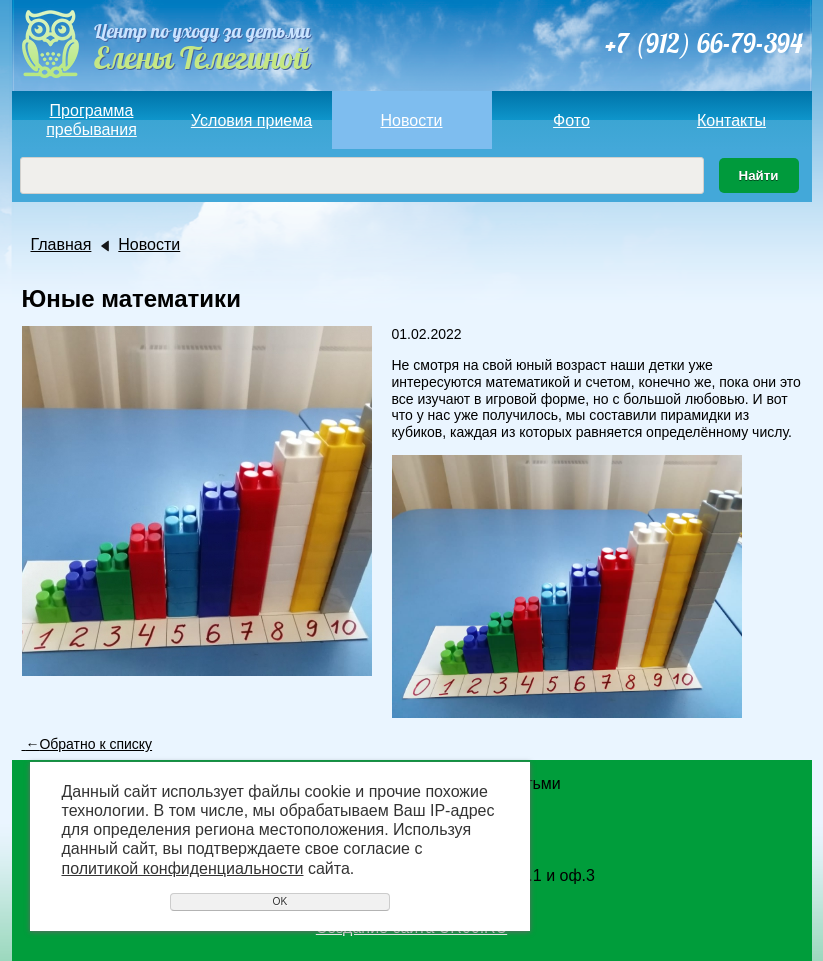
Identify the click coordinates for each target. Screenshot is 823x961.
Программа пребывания (91, 120)
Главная (61, 244)
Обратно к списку (87, 744)
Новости (412, 120)
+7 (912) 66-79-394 (703, 43)
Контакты (731, 120)
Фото (571, 120)
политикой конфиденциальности (183, 868)
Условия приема (251, 120)
